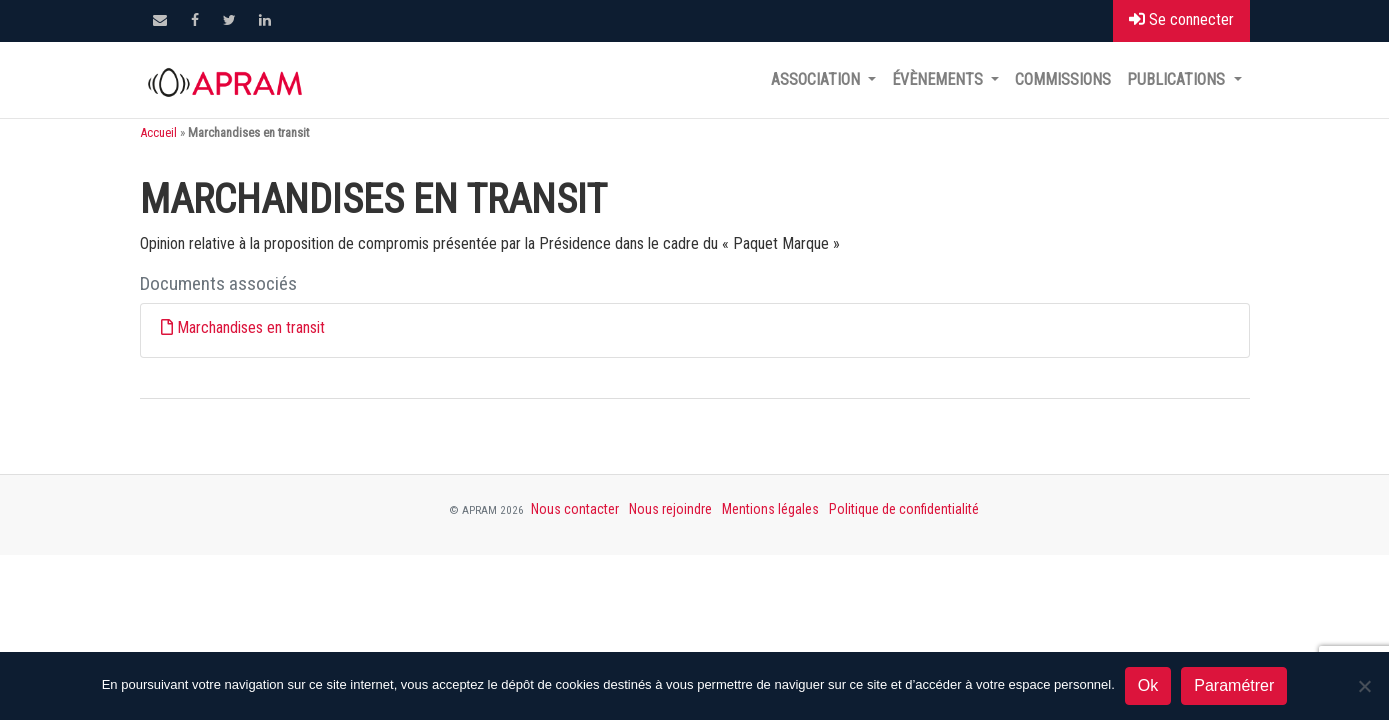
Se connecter (1181, 19)
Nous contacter (575, 509)
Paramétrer (1234, 685)
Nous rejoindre (670, 509)
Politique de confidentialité (904, 509)
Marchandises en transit (251, 327)
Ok (1148, 685)
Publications (1178, 79)
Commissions (1063, 79)
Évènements (939, 79)
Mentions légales (770, 509)
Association (817, 79)
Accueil (158, 132)
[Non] (1364, 686)
